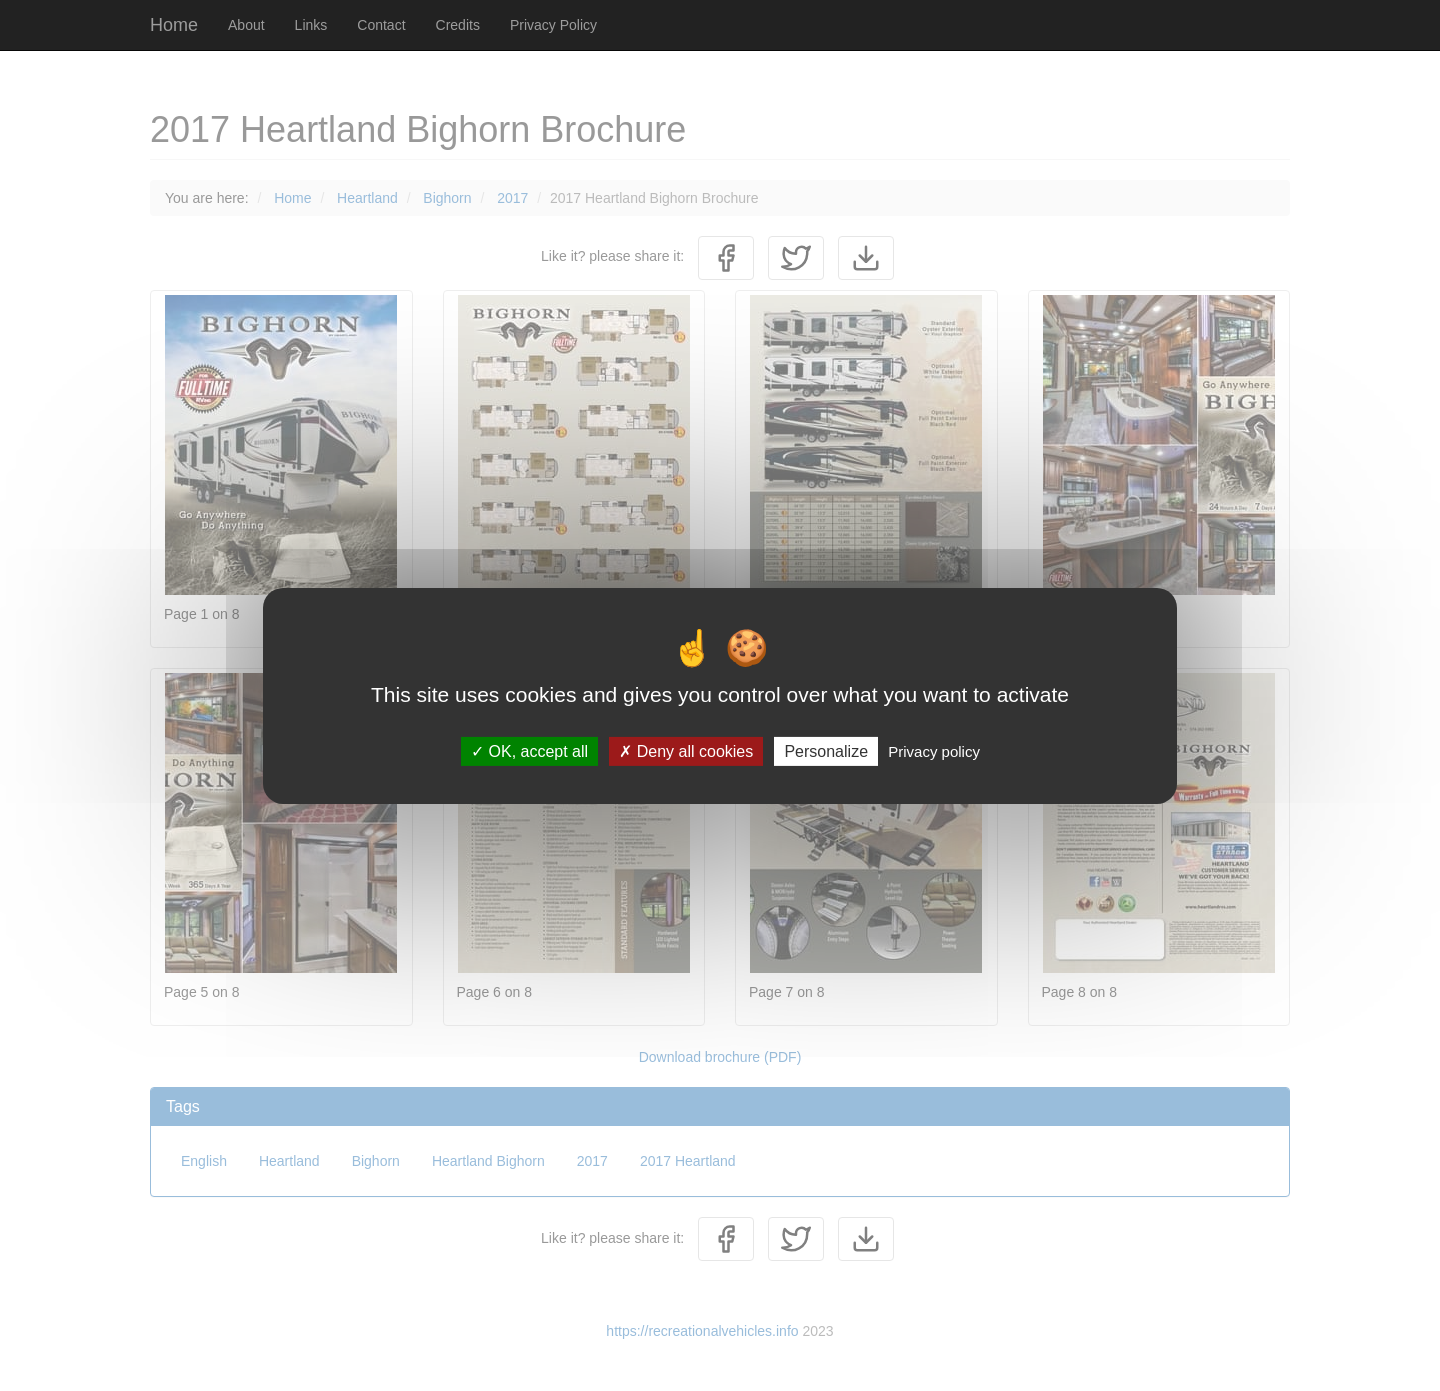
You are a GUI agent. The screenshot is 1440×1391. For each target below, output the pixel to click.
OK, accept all (529, 750)
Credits (458, 25)
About (246, 25)
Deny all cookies (686, 750)
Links (311, 25)
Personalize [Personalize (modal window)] (826, 750)
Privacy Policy (553, 25)
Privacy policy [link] (934, 750)
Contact (381, 25)
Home (174, 25)
